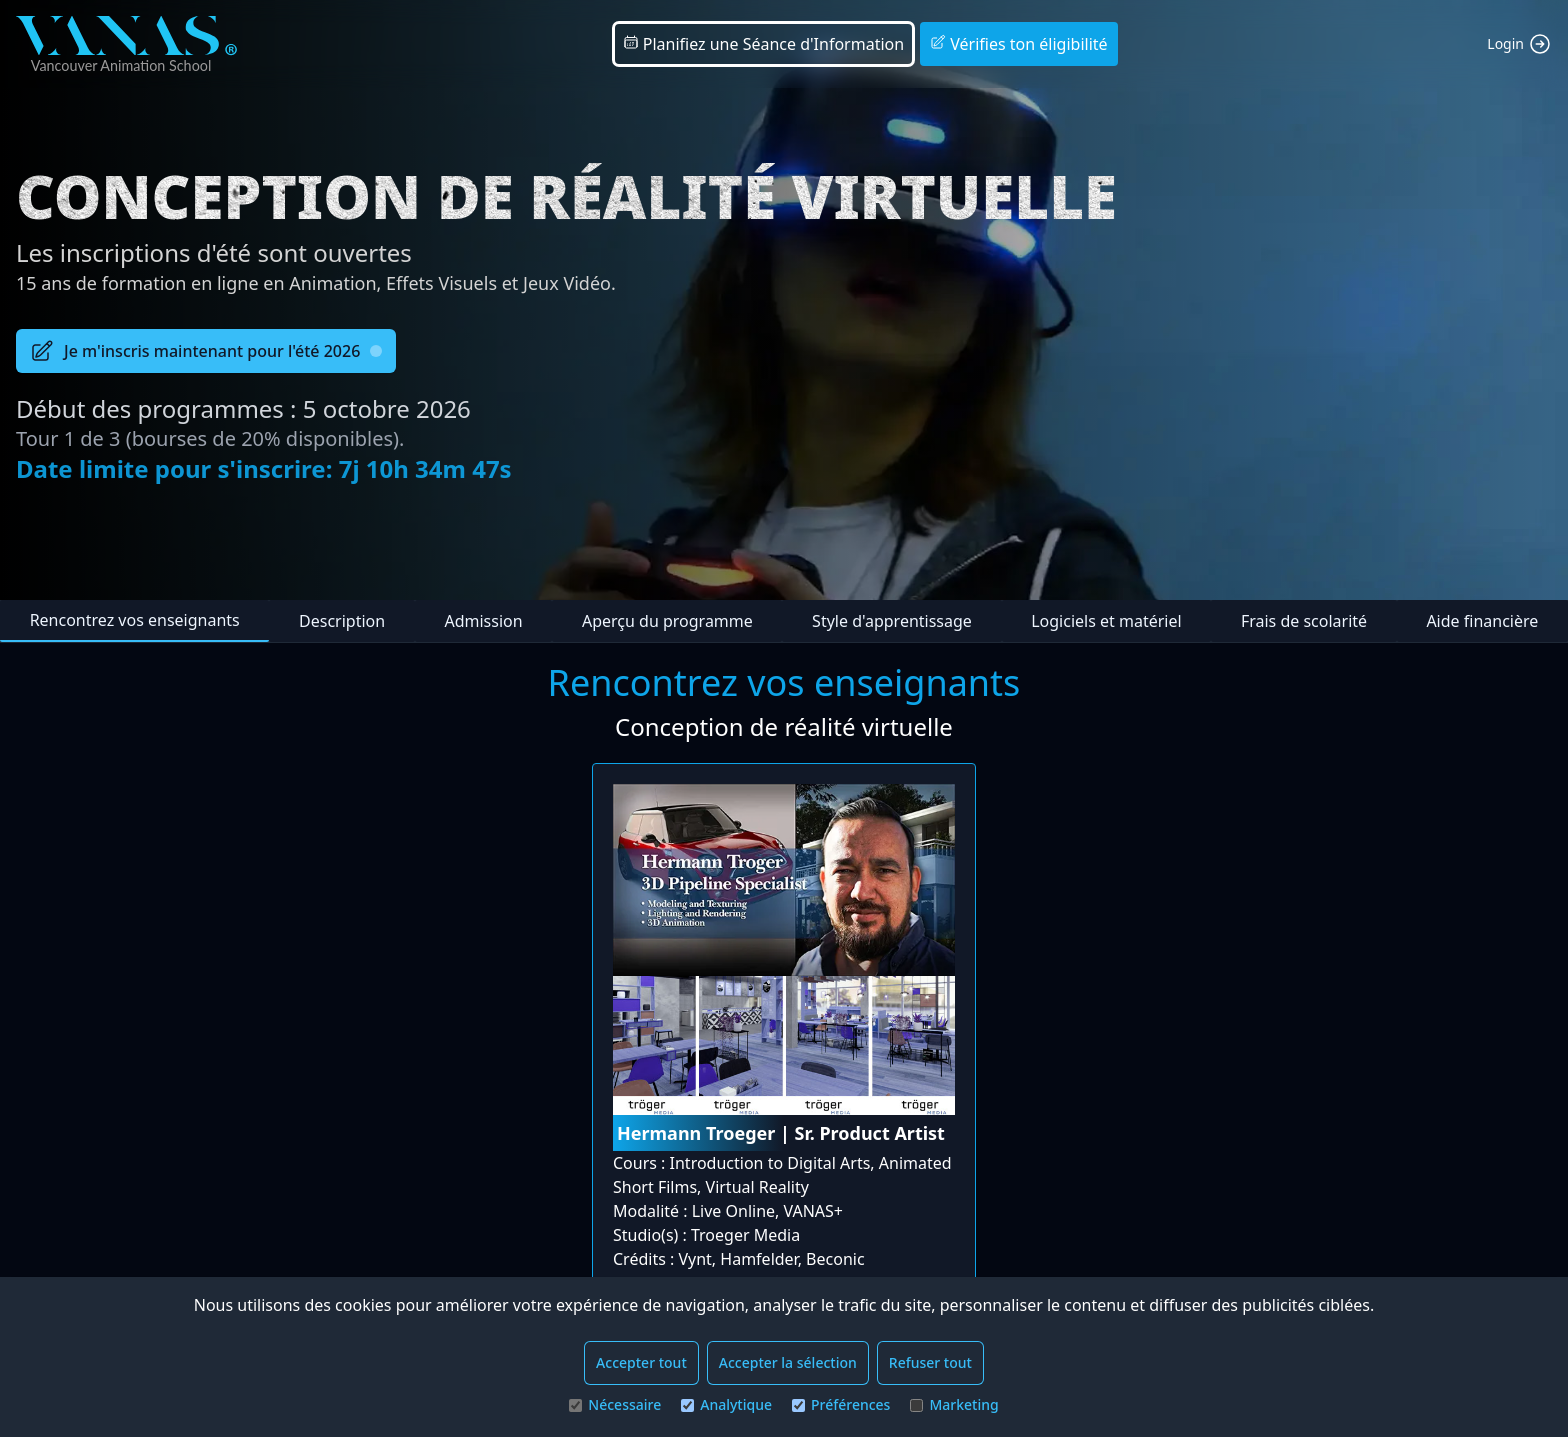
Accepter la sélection (788, 1362)
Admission (483, 621)
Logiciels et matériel (1106, 621)
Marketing (954, 1404)
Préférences (841, 1404)
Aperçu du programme (667, 621)
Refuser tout (930, 1362)
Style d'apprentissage (892, 621)
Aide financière (1482, 621)
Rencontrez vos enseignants (135, 620)
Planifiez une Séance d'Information (764, 44)
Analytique (726, 1404)
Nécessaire (615, 1404)
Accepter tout (641, 1362)
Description (342, 621)
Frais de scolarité (1304, 621)
